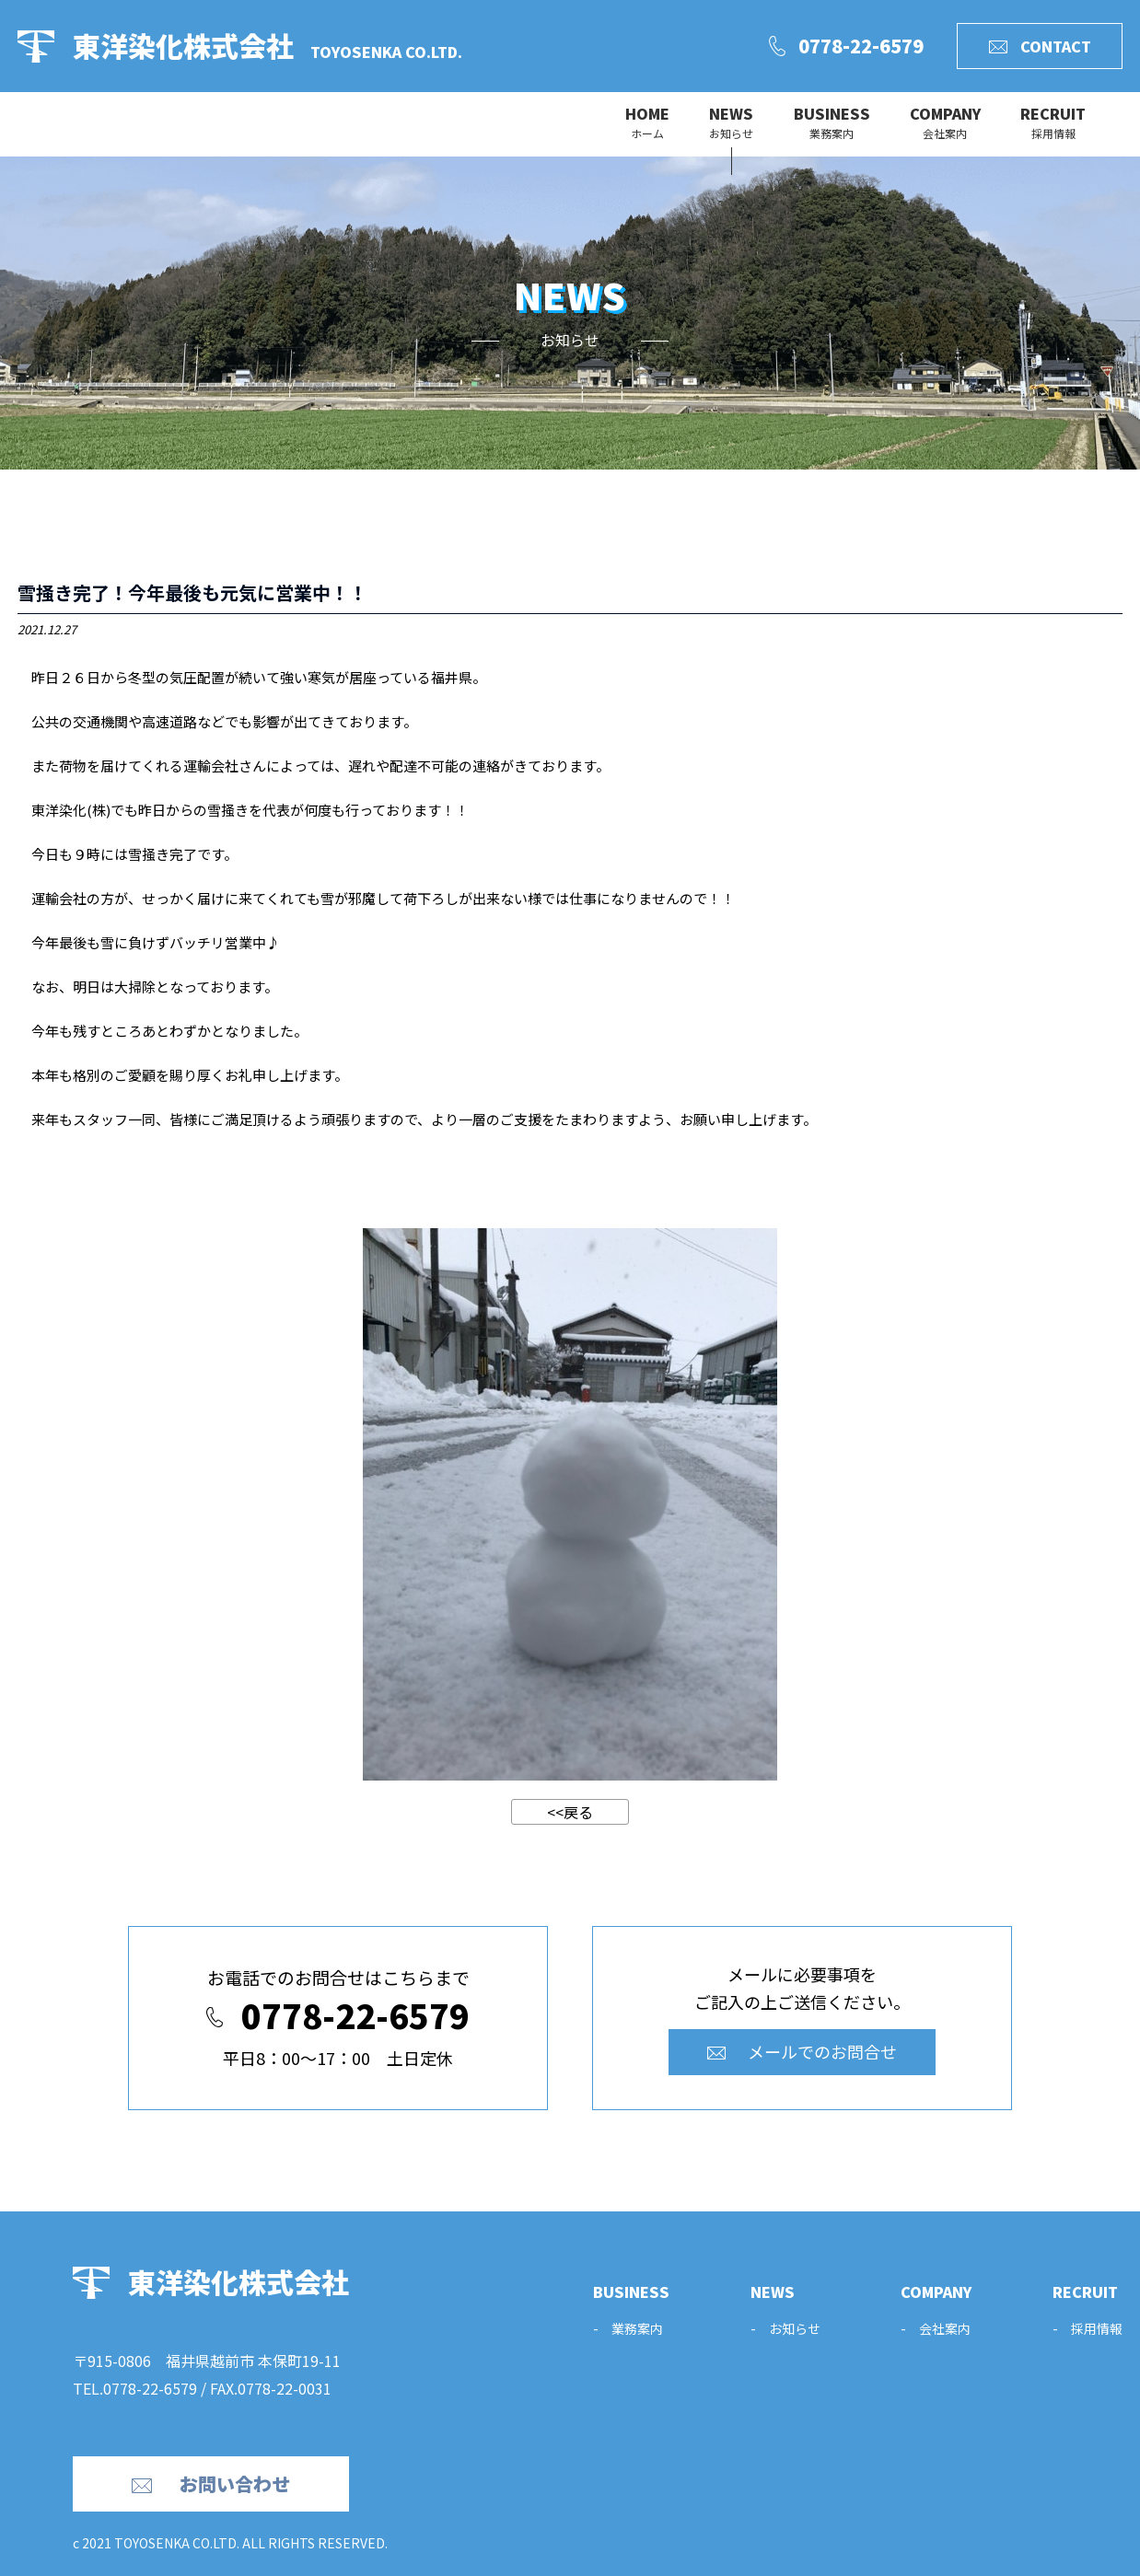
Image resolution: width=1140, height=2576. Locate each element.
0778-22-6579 (150, 2388)
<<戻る (570, 1812)
